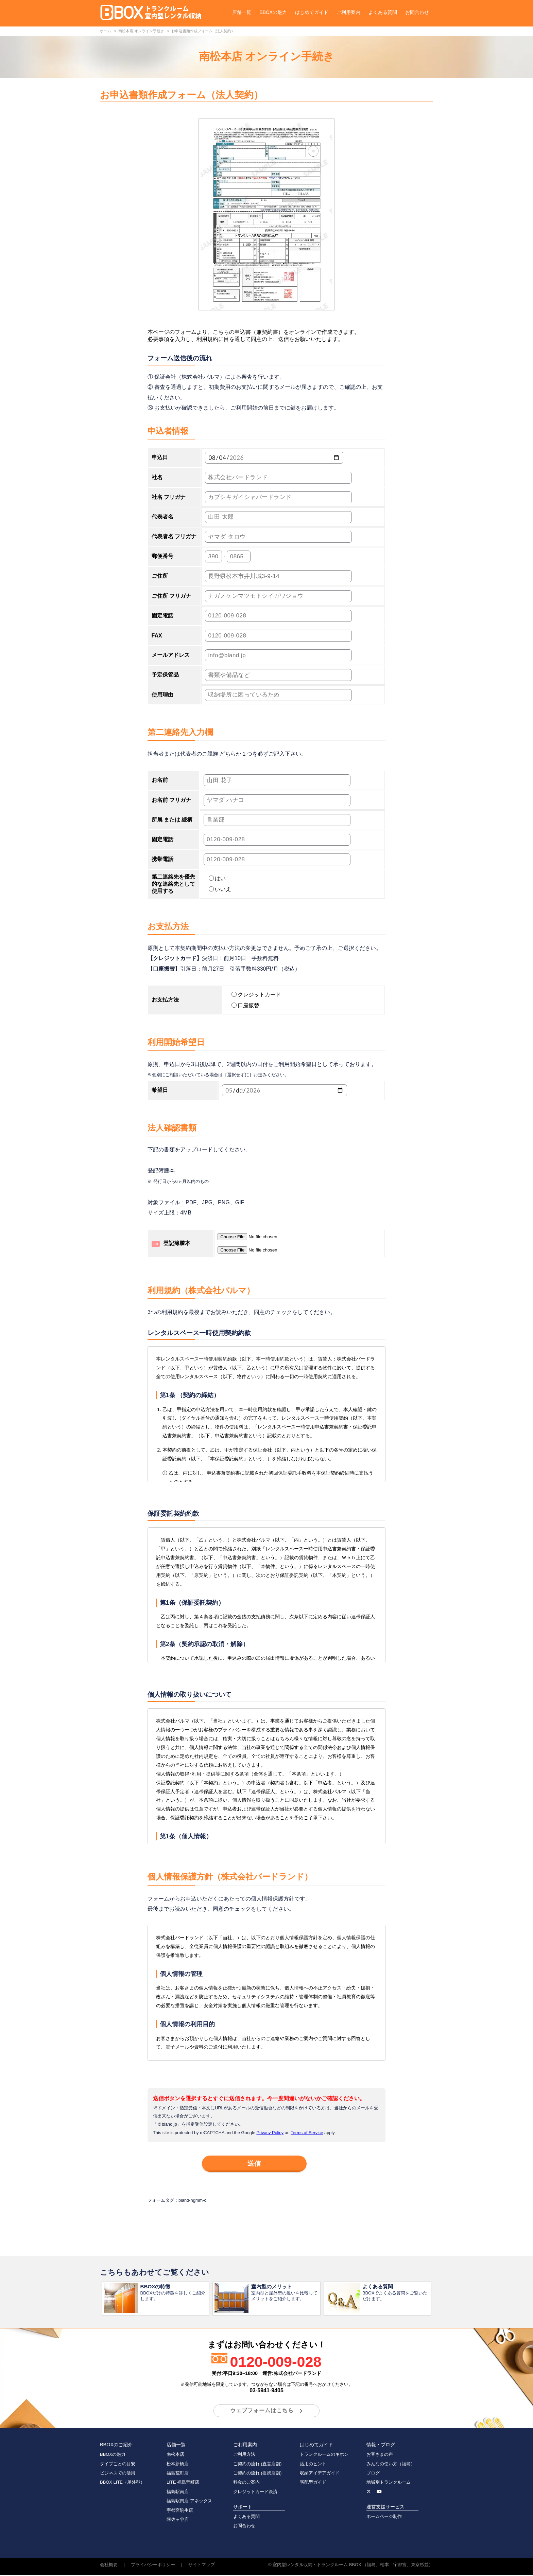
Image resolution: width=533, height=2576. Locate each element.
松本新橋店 (178, 2464)
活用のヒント (313, 2464)
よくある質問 (382, 12)
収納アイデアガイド (320, 2473)
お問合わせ (417, 12)
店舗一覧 (241, 12)
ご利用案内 (348, 12)
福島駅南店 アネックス (189, 2501)
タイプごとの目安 (117, 2464)
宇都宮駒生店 (180, 2511)
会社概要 (109, 2565)
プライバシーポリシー (153, 2565)
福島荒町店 (178, 2473)
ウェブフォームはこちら (262, 2411)
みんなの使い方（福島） (390, 2464)
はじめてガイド (311, 12)
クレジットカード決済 (255, 2492)
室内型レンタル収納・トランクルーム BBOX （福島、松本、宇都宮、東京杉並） (353, 2565)
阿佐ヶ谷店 (178, 2520)
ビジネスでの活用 (117, 2473)
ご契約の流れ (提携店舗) (257, 2473)
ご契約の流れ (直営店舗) (257, 2464)
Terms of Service (307, 2132)
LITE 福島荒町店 (183, 2482)
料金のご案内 (246, 2482)
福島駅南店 (178, 2492)
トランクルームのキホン (324, 2454)
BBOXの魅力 (273, 12)
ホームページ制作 (384, 2517)
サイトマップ (201, 2565)
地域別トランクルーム (388, 2482)
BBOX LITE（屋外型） (122, 2482)
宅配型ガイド (313, 2482)
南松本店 (175, 2454)
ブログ (373, 2473)
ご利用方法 (244, 2454)
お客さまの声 (379, 2454)
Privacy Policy (269, 2132)
